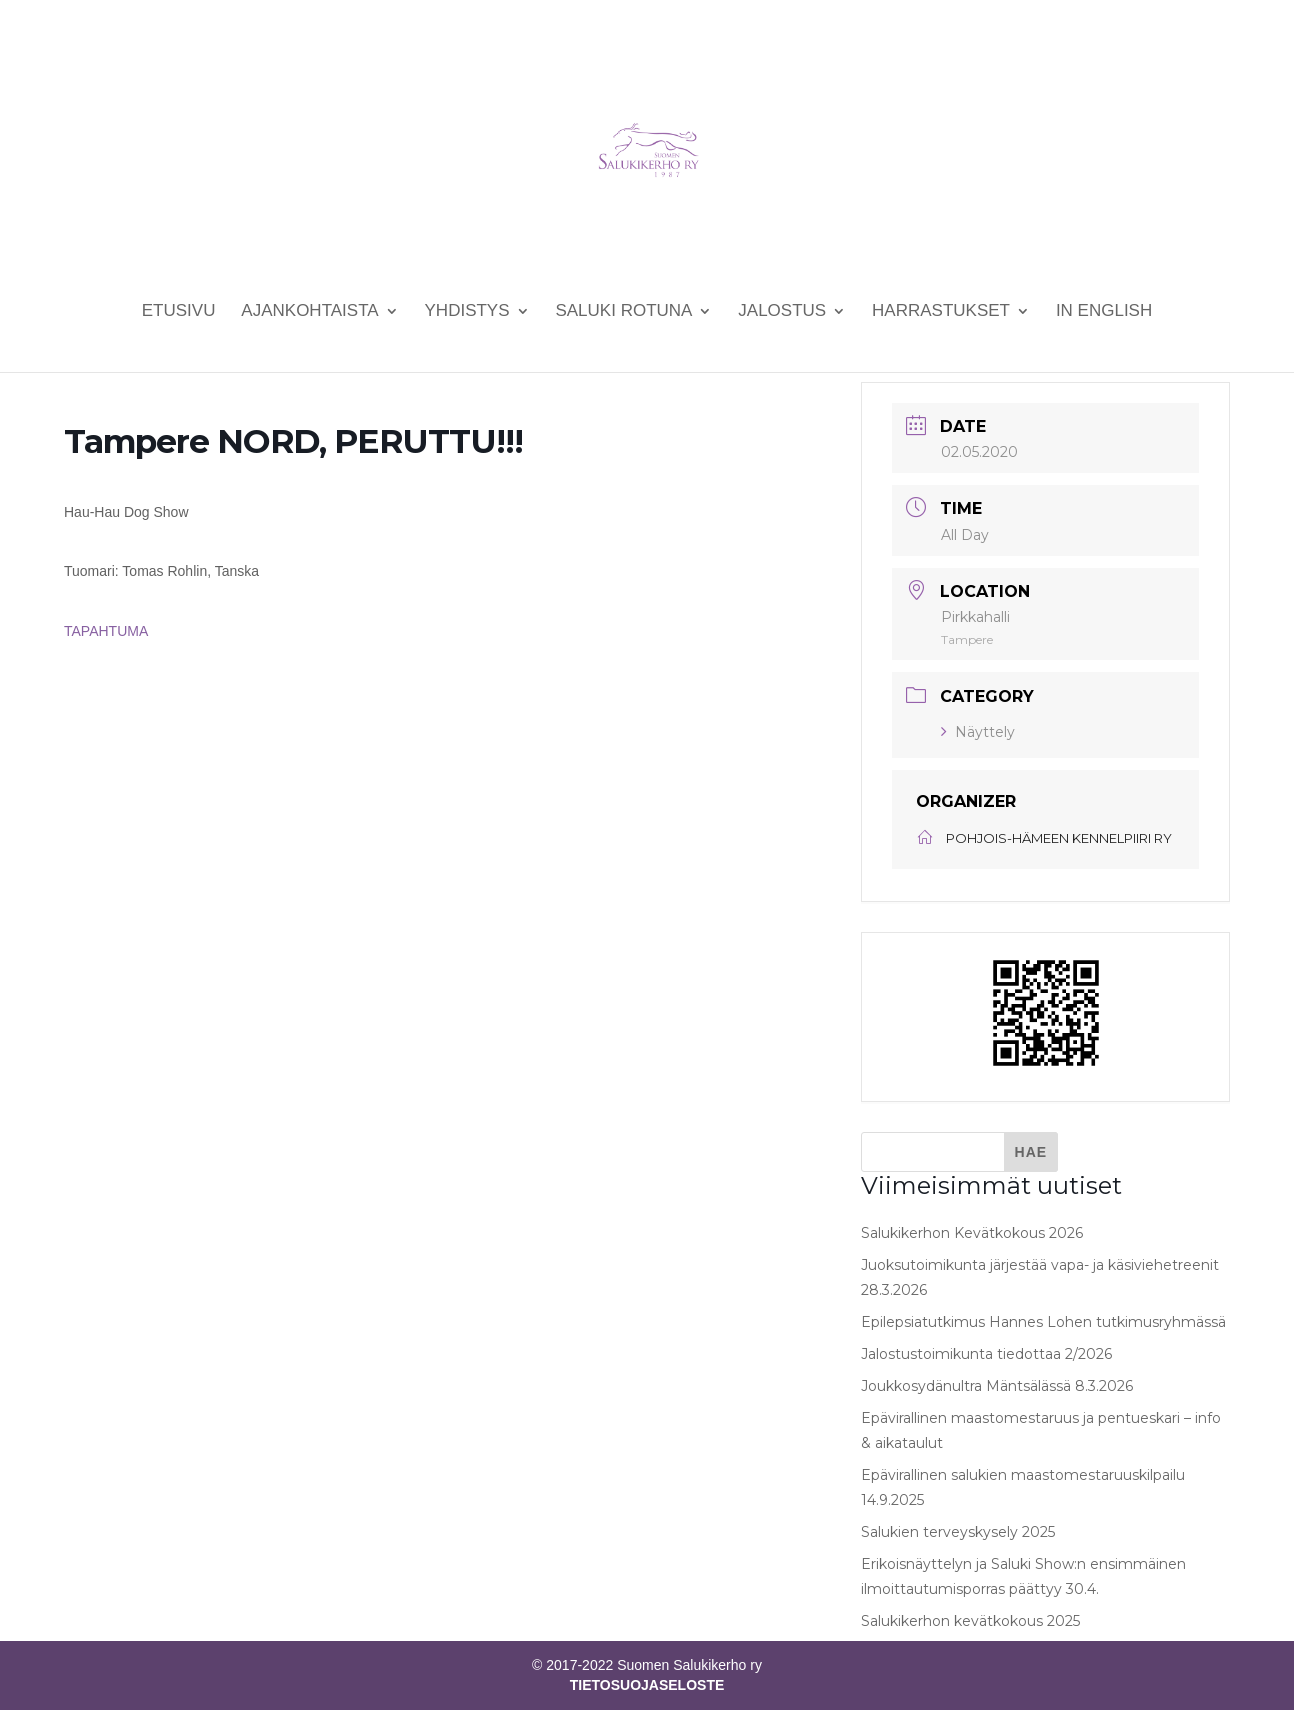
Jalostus (782, 312)
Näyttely (978, 732)
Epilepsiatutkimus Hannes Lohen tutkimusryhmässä (1043, 1322)
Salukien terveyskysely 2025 (958, 1532)
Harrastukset (941, 312)
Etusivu (179, 312)
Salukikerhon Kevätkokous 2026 (972, 1233)
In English (1104, 312)
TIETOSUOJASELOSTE (647, 1685)
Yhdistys (467, 312)
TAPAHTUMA (106, 631)
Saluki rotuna (623, 312)
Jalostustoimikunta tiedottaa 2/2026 (986, 1354)
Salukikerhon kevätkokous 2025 (970, 1621)
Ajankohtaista (309, 312)
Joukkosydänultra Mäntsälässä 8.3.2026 (997, 1386)
